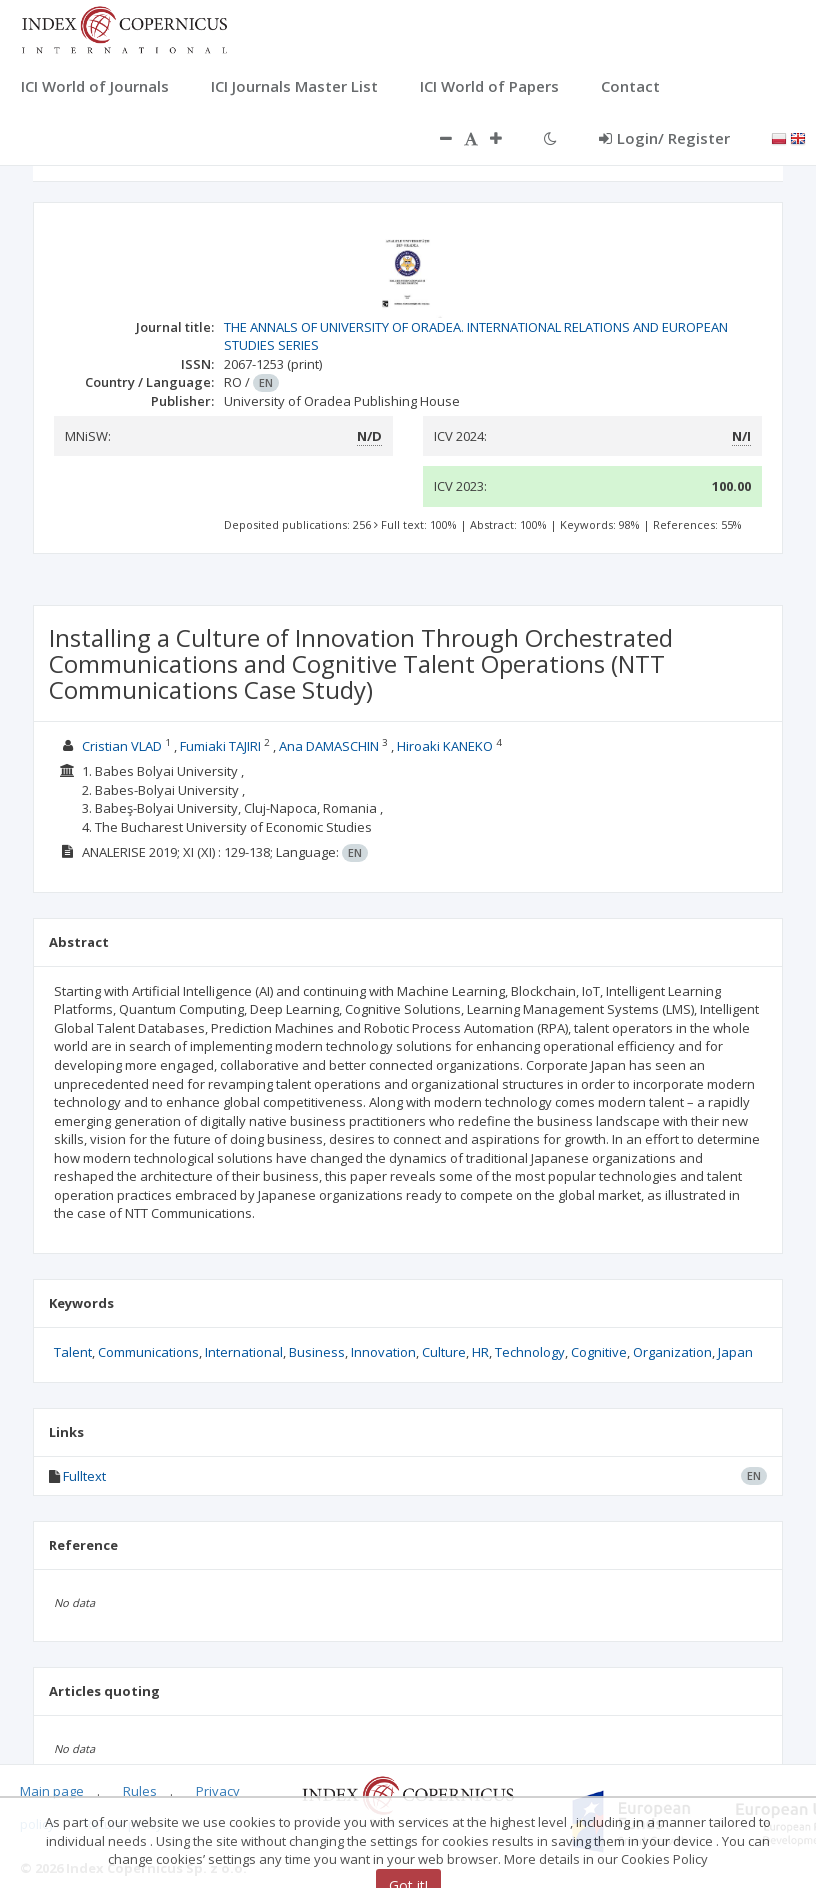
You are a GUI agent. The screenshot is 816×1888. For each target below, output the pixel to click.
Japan (735, 1352)
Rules (140, 1791)
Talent (73, 1352)
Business (317, 1352)
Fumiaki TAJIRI (220, 746)
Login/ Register (664, 138)
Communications (148, 1352)
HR (480, 1352)
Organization (672, 1352)
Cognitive (599, 1352)
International (244, 1352)
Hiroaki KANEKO (445, 746)
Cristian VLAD (122, 746)
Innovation (383, 1352)
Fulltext (84, 1476)
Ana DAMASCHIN (329, 746)
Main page (52, 1791)
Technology (530, 1352)
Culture (444, 1352)
